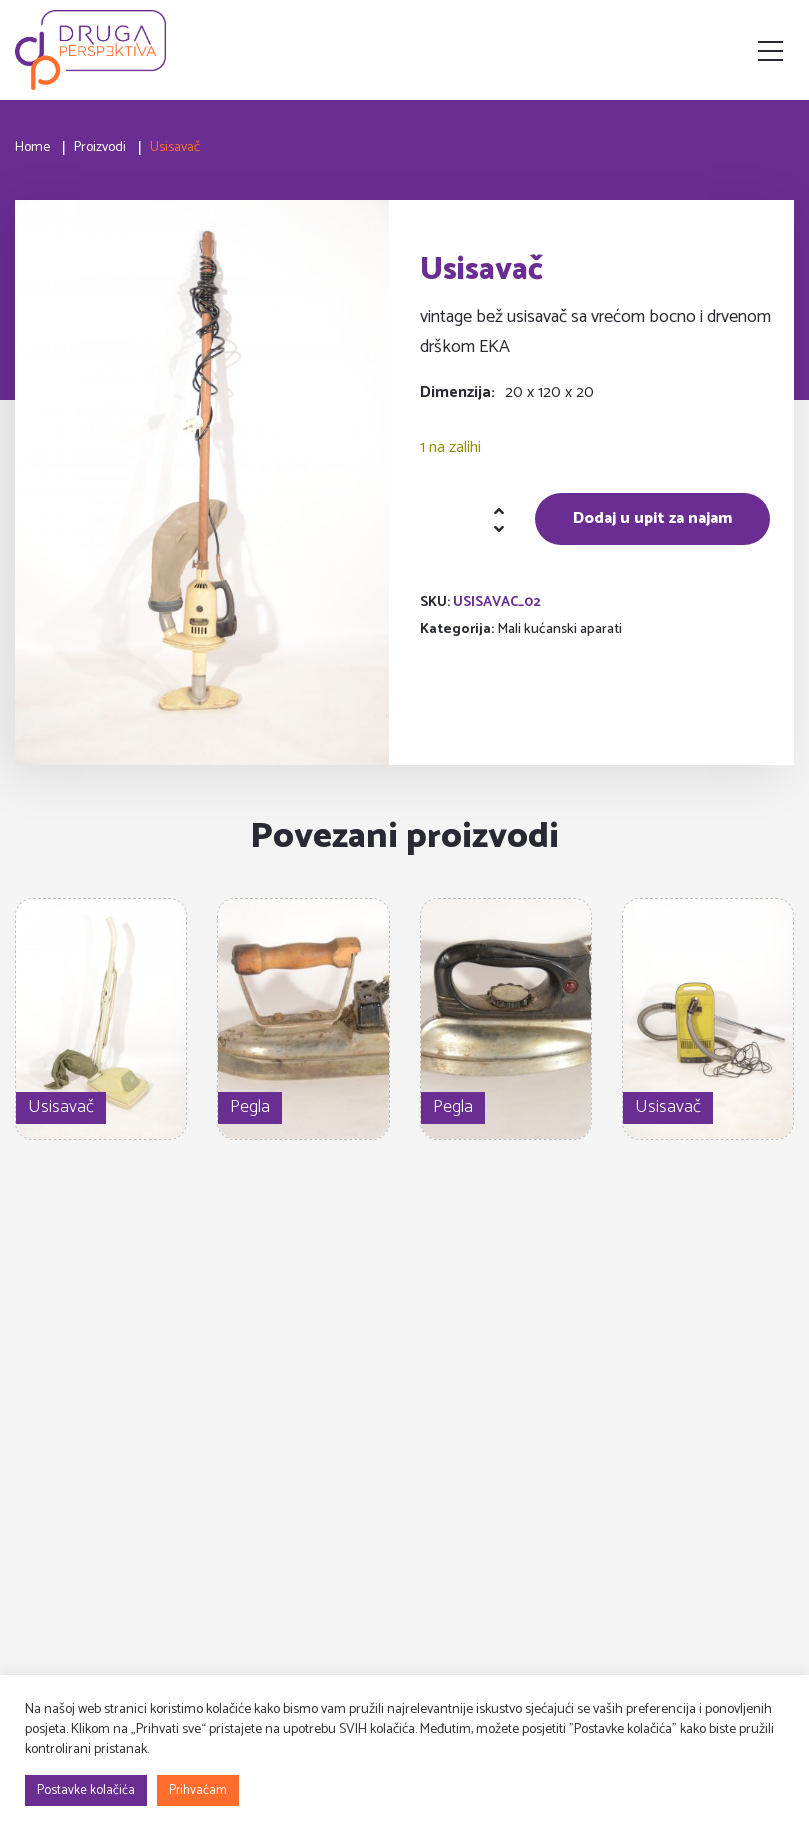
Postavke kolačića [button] (86, 1790)
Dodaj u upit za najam (652, 518)
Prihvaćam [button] (198, 1790)
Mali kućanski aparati (559, 629)
